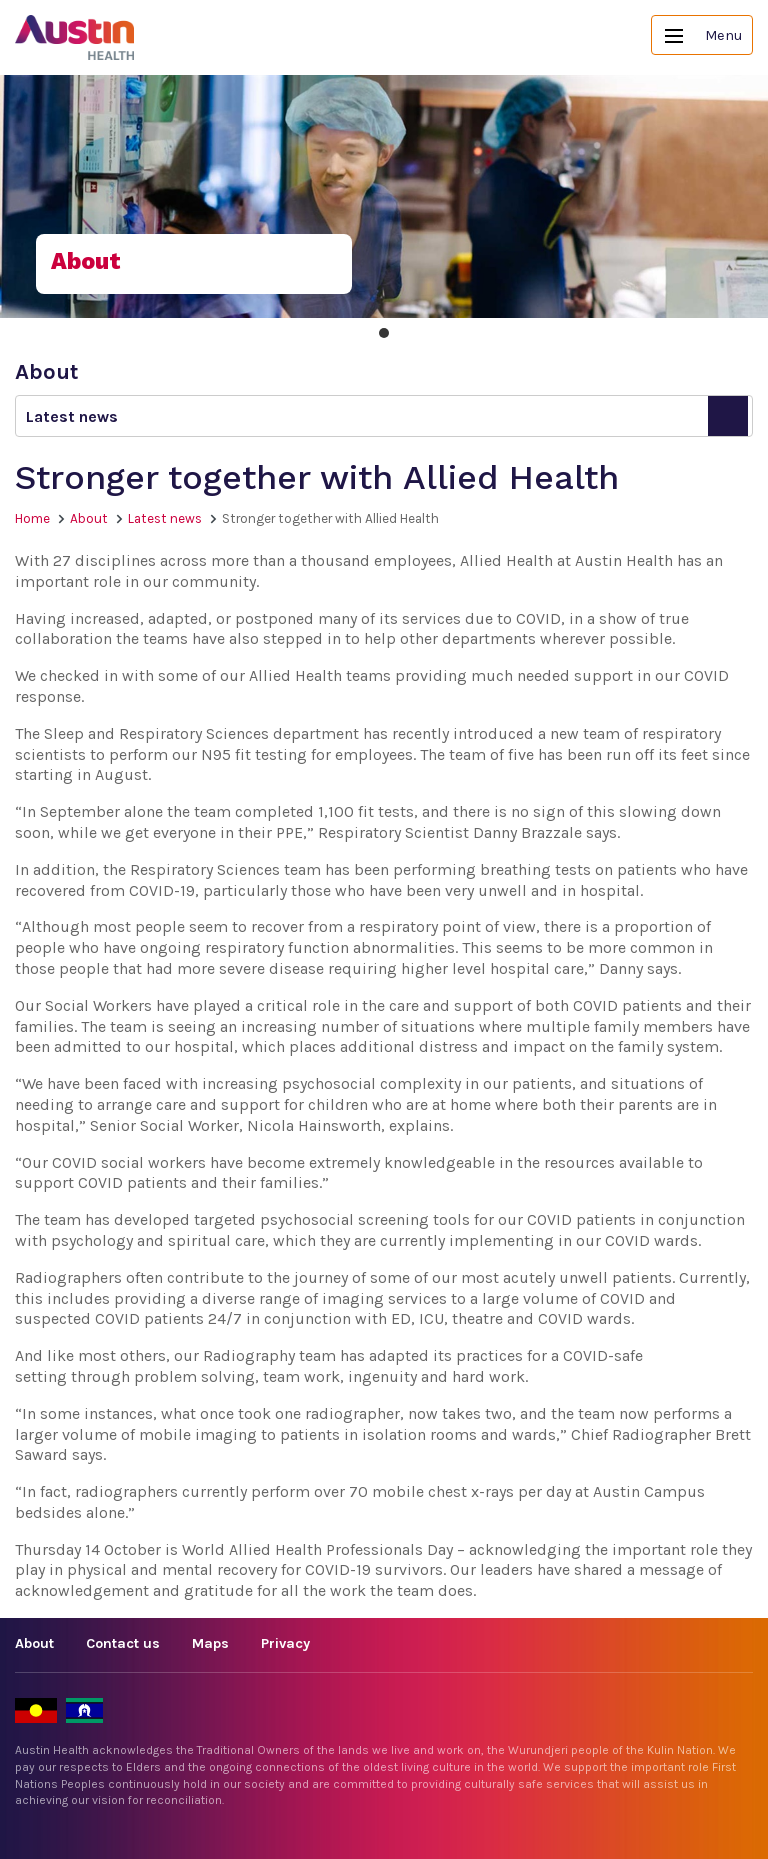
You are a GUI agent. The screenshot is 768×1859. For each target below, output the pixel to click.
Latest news (165, 518)
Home (32, 518)
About (89, 518)
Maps (210, 1643)
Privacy (285, 1643)
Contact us (123, 1643)
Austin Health (75, 37)
